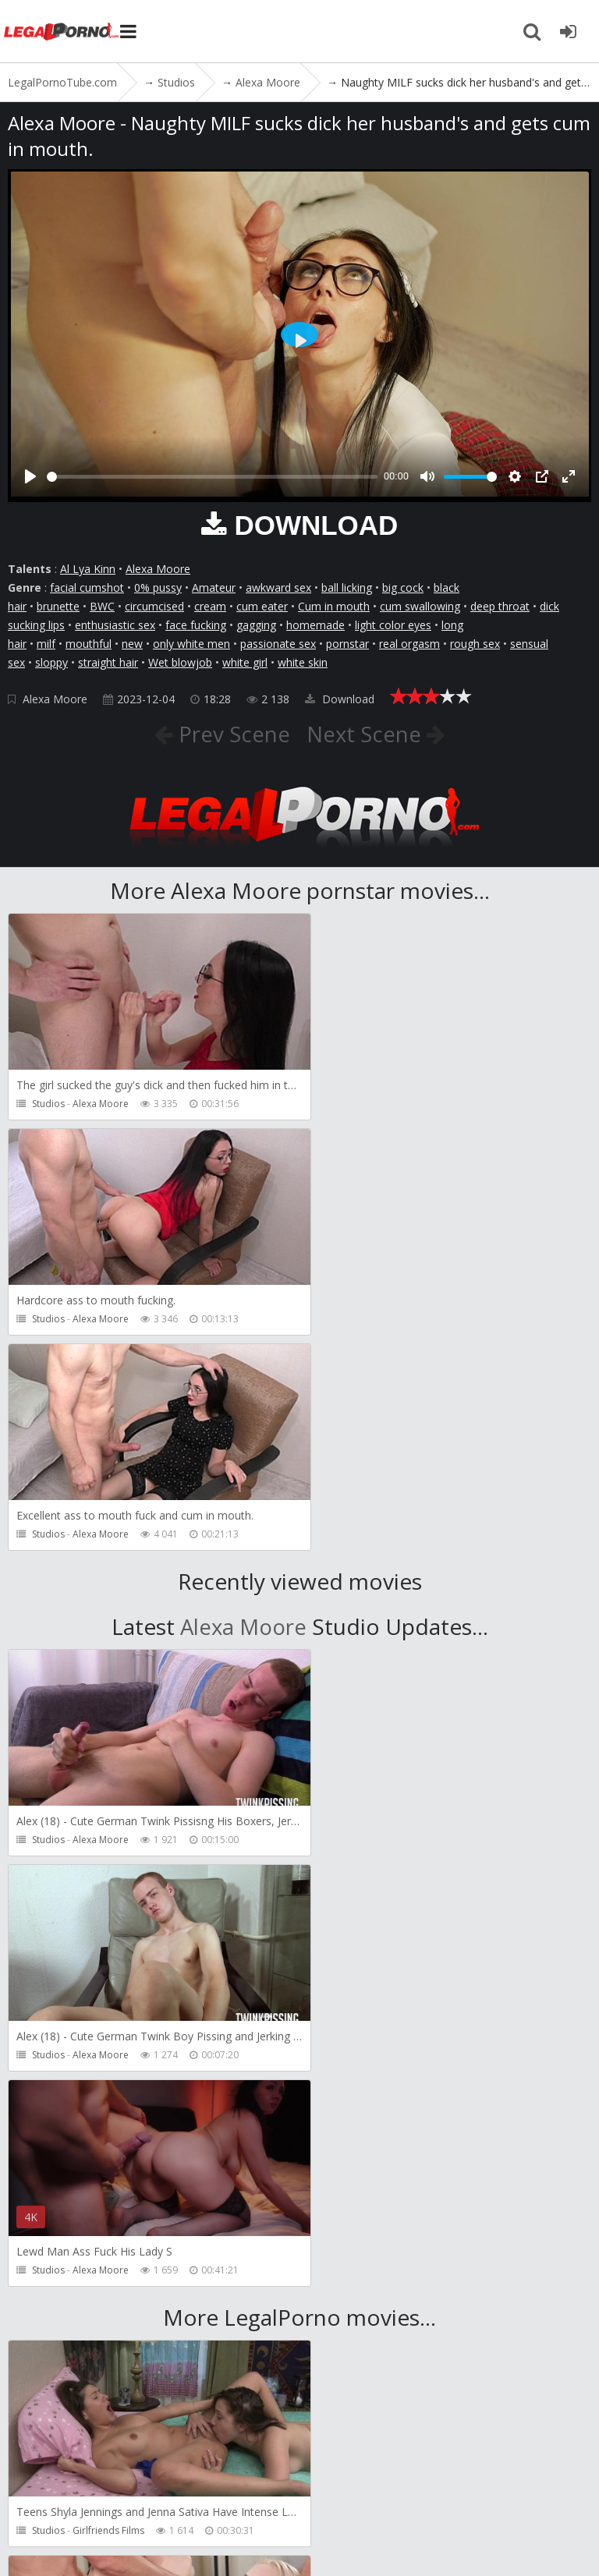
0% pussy (158, 587)
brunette (58, 606)
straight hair (108, 662)
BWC (102, 606)
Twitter (454, 2489)
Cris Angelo (98, 2315)
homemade (315, 624)
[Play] (30, 476)
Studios (48, 1103)
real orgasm (409, 643)
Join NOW (35, 2489)
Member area (116, 2489)
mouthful (89, 643)
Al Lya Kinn (87, 568)
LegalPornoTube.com (62, 31)
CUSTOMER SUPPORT (228, 2489)
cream (210, 606)
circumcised (154, 606)
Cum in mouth (334, 606)
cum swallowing (420, 606)
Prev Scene (230, 733)
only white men (191, 643)
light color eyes (393, 624)
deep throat (500, 606)
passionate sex (278, 643)
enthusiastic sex (115, 624)
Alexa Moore (158, 568)
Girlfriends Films (108, 2100)
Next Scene (367, 733)
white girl (245, 662)
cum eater (262, 606)
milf (46, 643)
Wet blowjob (180, 662)
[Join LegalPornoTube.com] (567, 31)
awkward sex (278, 587)
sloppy (51, 662)
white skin (303, 662)
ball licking (346, 587)
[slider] (212, 476)
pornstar (347, 643)
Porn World (392, 2100)
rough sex (475, 643)
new (132, 643)
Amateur (214, 587)
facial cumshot (87, 587)
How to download (357, 2489)
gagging (256, 624)
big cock (403, 587)
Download (339, 699)
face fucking (195, 624)
